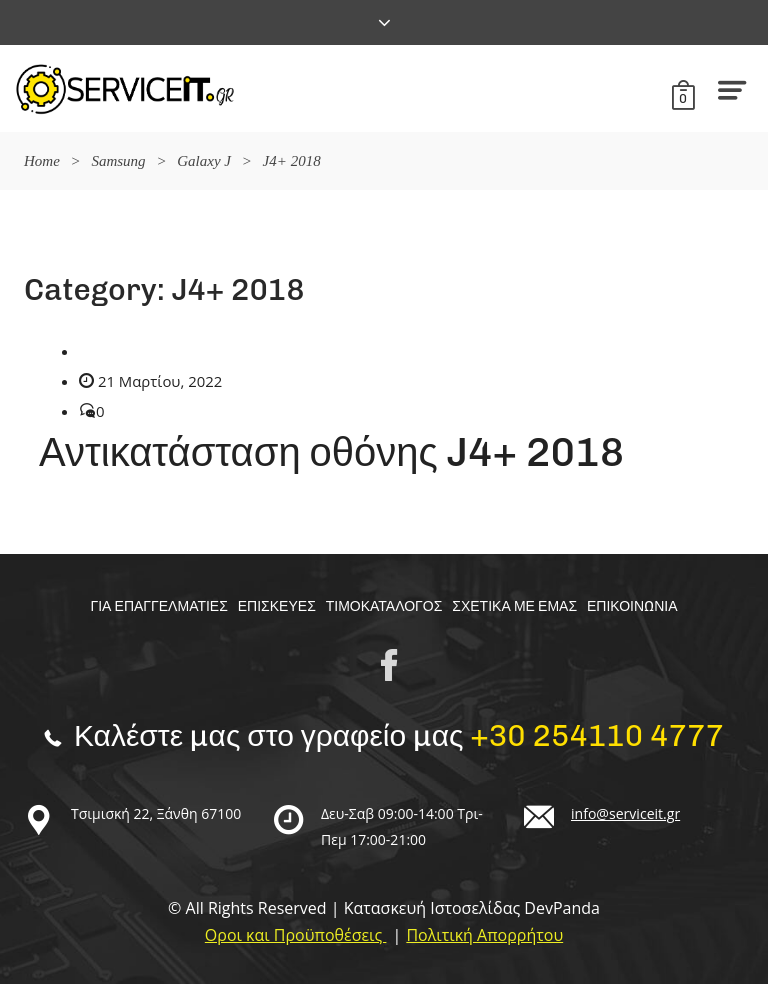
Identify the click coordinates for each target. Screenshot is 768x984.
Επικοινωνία (632, 606)
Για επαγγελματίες (158, 606)
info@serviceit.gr (625, 813)
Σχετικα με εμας (514, 606)
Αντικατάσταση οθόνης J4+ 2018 (331, 452)
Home (42, 161)
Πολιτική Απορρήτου (484, 935)
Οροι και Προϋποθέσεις (296, 935)
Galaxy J (204, 161)
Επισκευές (277, 606)
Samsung (118, 161)
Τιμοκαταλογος (384, 606)
